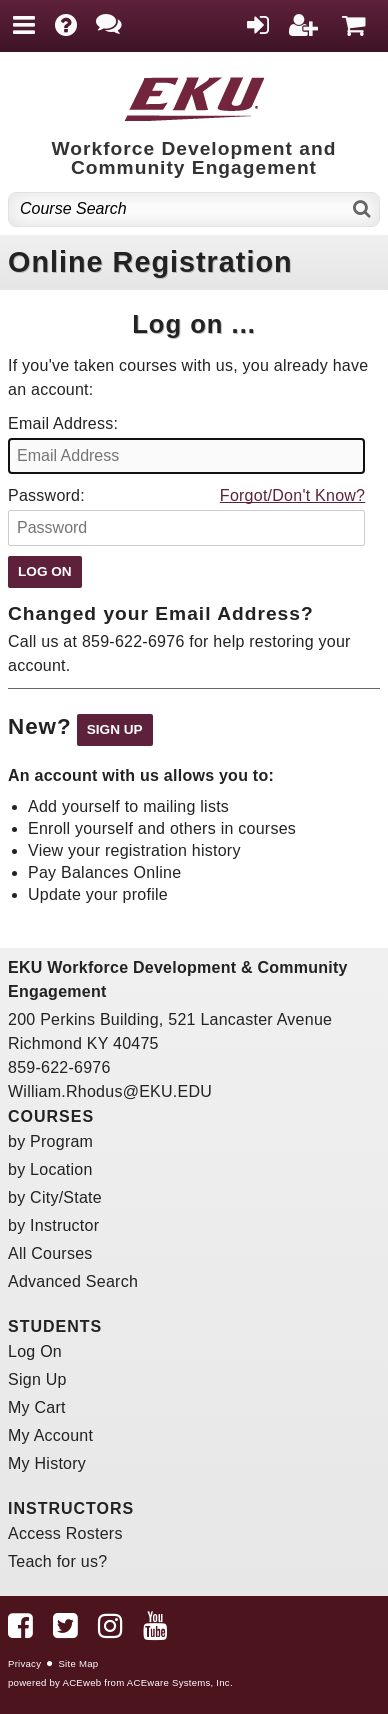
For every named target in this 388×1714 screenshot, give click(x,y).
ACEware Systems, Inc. (180, 1682)
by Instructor (53, 1225)
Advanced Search (73, 1281)
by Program (50, 1141)
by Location (50, 1169)
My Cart (37, 1407)
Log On (35, 1351)
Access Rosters (65, 1533)
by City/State (55, 1197)
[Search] (362, 209)
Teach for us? (57, 1561)
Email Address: (63, 423)
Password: (46, 495)
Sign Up (37, 1379)
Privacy (24, 1663)
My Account (50, 1435)
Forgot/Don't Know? (292, 495)
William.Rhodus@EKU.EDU (110, 1091)
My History (47, 1463)
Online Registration (150, 262)
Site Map (78, 1663)
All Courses (50, 1253)
